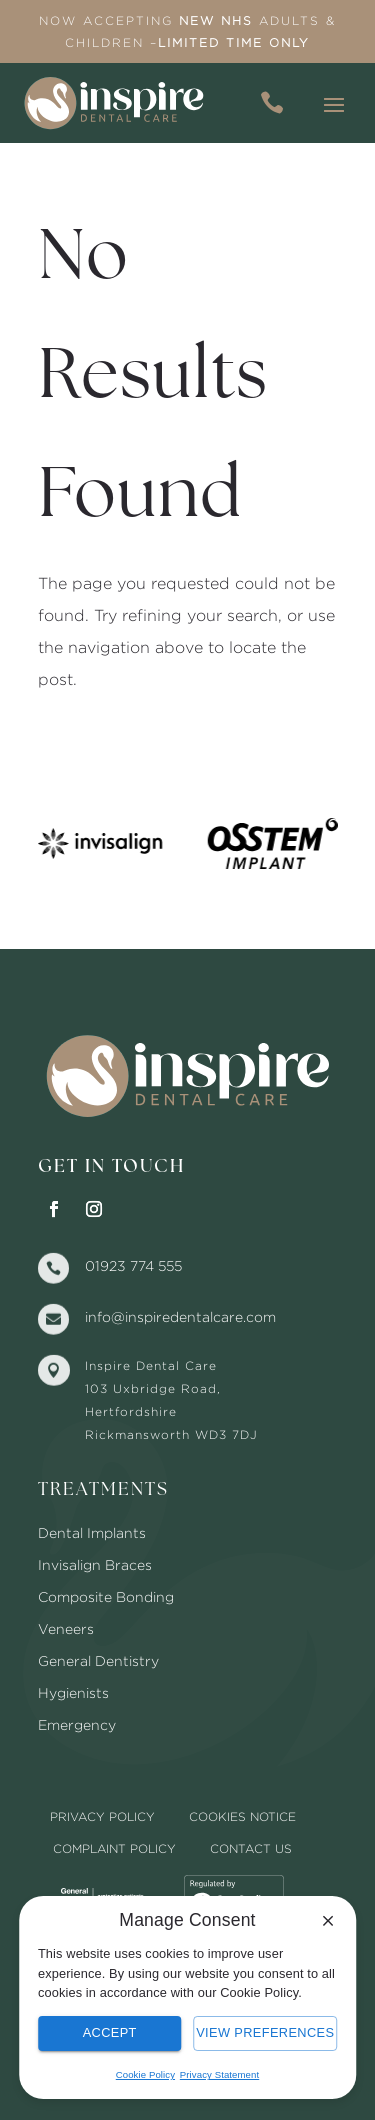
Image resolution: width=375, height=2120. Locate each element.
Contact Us (251, 1848)
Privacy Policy (102, 1816)
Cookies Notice (242, 1816)
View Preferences (265, 2032)
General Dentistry (98, 1660)
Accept (110, 2032)
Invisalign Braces (95, 1564)
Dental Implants (92, 1532)
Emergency (77, 1724)
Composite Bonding (106, 1596)
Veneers (66, 1628)
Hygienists (73, 1692)
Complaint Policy (114, 1848)
